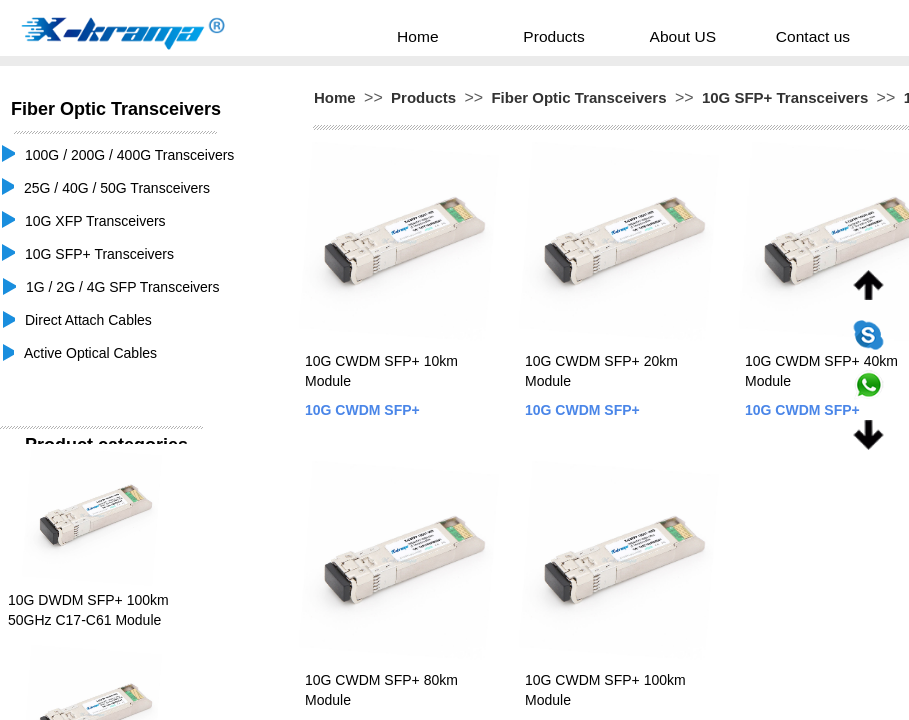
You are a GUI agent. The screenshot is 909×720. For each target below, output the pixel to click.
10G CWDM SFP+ (362, 410)
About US (674, 36)
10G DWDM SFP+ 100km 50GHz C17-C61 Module (88, 610)
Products (568, 36)
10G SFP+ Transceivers (785, 97)
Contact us (782, 36)
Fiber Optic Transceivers (578, 97)
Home (455, 36)
